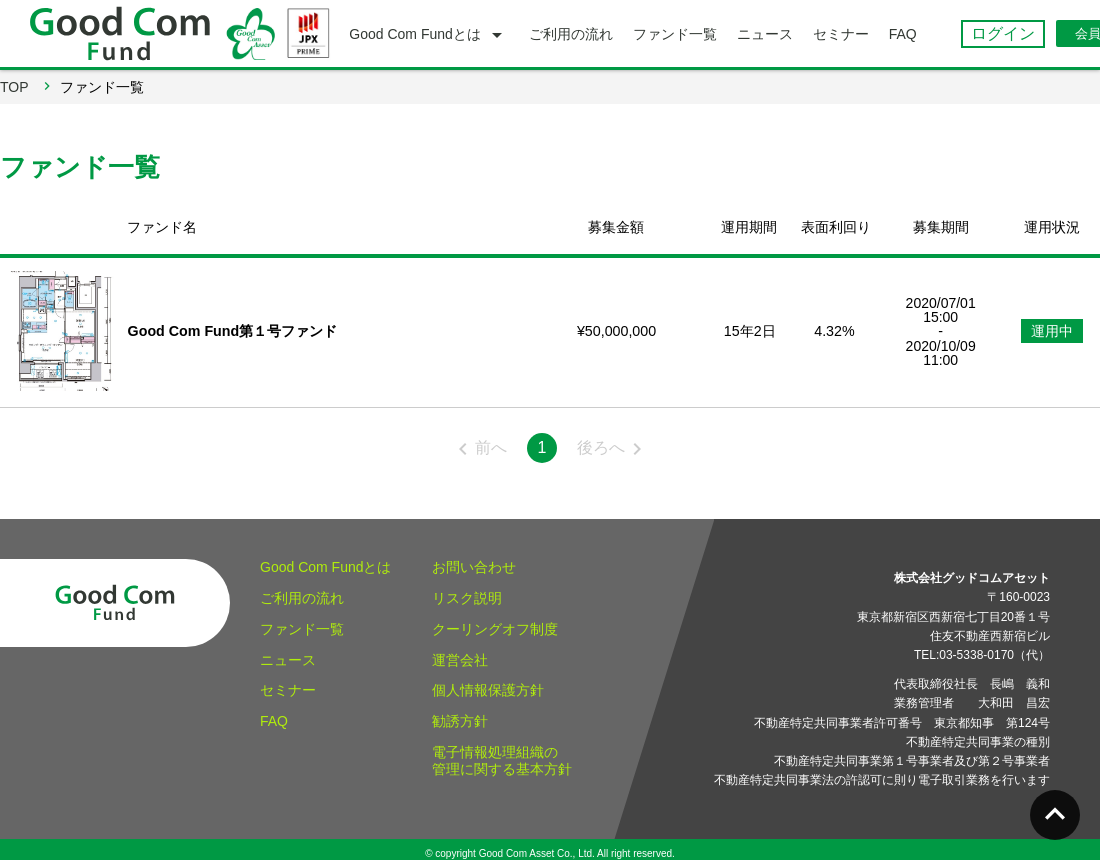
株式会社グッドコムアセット (972, 569)
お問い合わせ (474, 558)
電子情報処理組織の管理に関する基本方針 (502, 751)
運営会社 (460, 650)
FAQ (274, 712)
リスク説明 (467, 589)
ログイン (1003, 33)
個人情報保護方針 (488, 681)
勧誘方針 (460, 712)
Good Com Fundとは (326, 558)
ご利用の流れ (302, 589)
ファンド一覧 (302, 620)
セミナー (288, 681)
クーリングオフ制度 (495, 620)
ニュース (288, 650)
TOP (14, 87)
